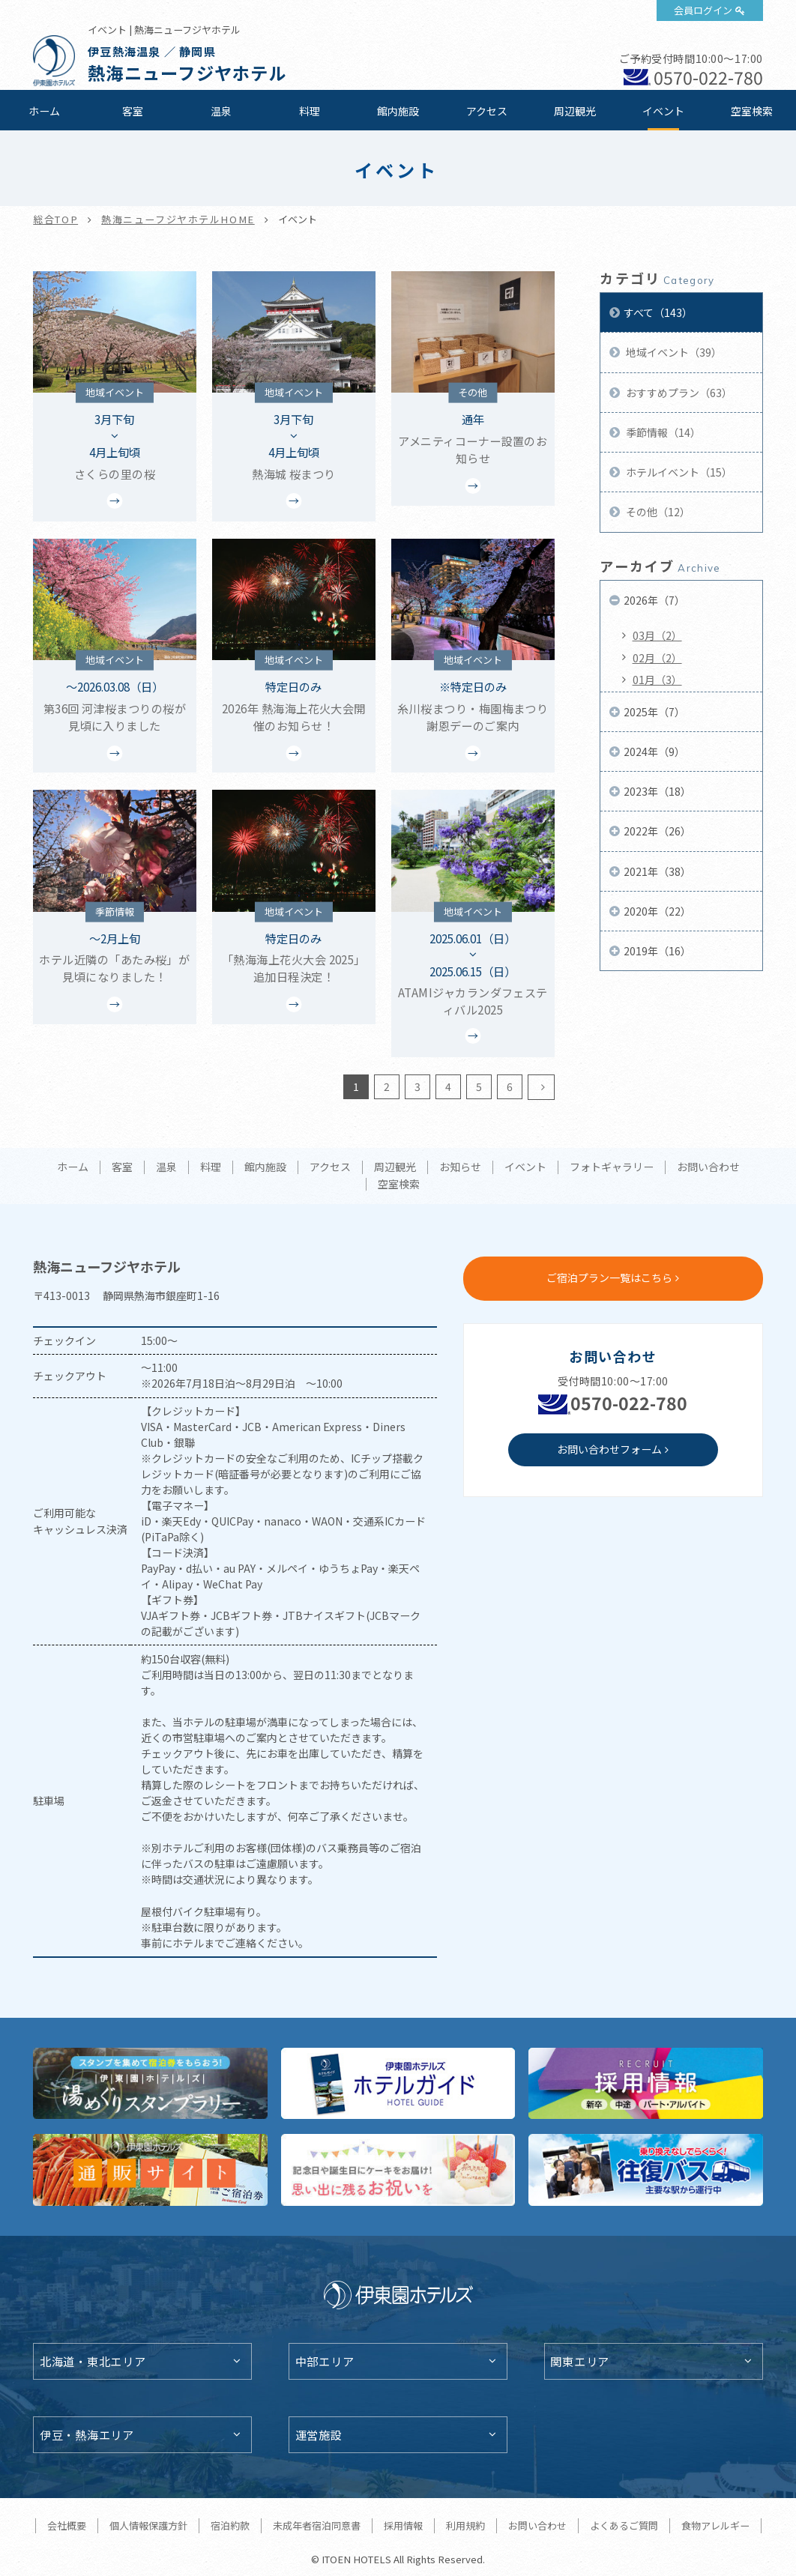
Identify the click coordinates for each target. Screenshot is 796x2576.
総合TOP (55, 219)
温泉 (221, 110)
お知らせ (460, 1167)
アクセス (486, 110)
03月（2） (657, 635)
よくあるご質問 (624, 2525)
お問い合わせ (708, 1167)
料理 (309, 110)
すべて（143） (658, 312)
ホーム (44, 110)
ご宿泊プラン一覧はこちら (609, 1277)
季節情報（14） (662, 432)
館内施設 (398, 110)
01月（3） (657, 679)
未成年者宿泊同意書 (317, 2525)
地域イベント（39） (673, 352)
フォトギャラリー (612, 1167)
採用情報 (403, 2525)
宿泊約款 (230, 2525)
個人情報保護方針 (148, 2525)
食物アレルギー (715, 2525)
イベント (663, 110)
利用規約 (465, 2525)
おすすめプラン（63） (678, 392)
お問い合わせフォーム (609, 1449)
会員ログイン (703, 10)
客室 (132, 110)
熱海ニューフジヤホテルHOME (178, 219)
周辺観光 (575, 110)
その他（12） (657, 511)
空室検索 (752, 110)
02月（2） (657, 657)
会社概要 (66, 2525)
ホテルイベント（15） (678, 472)
